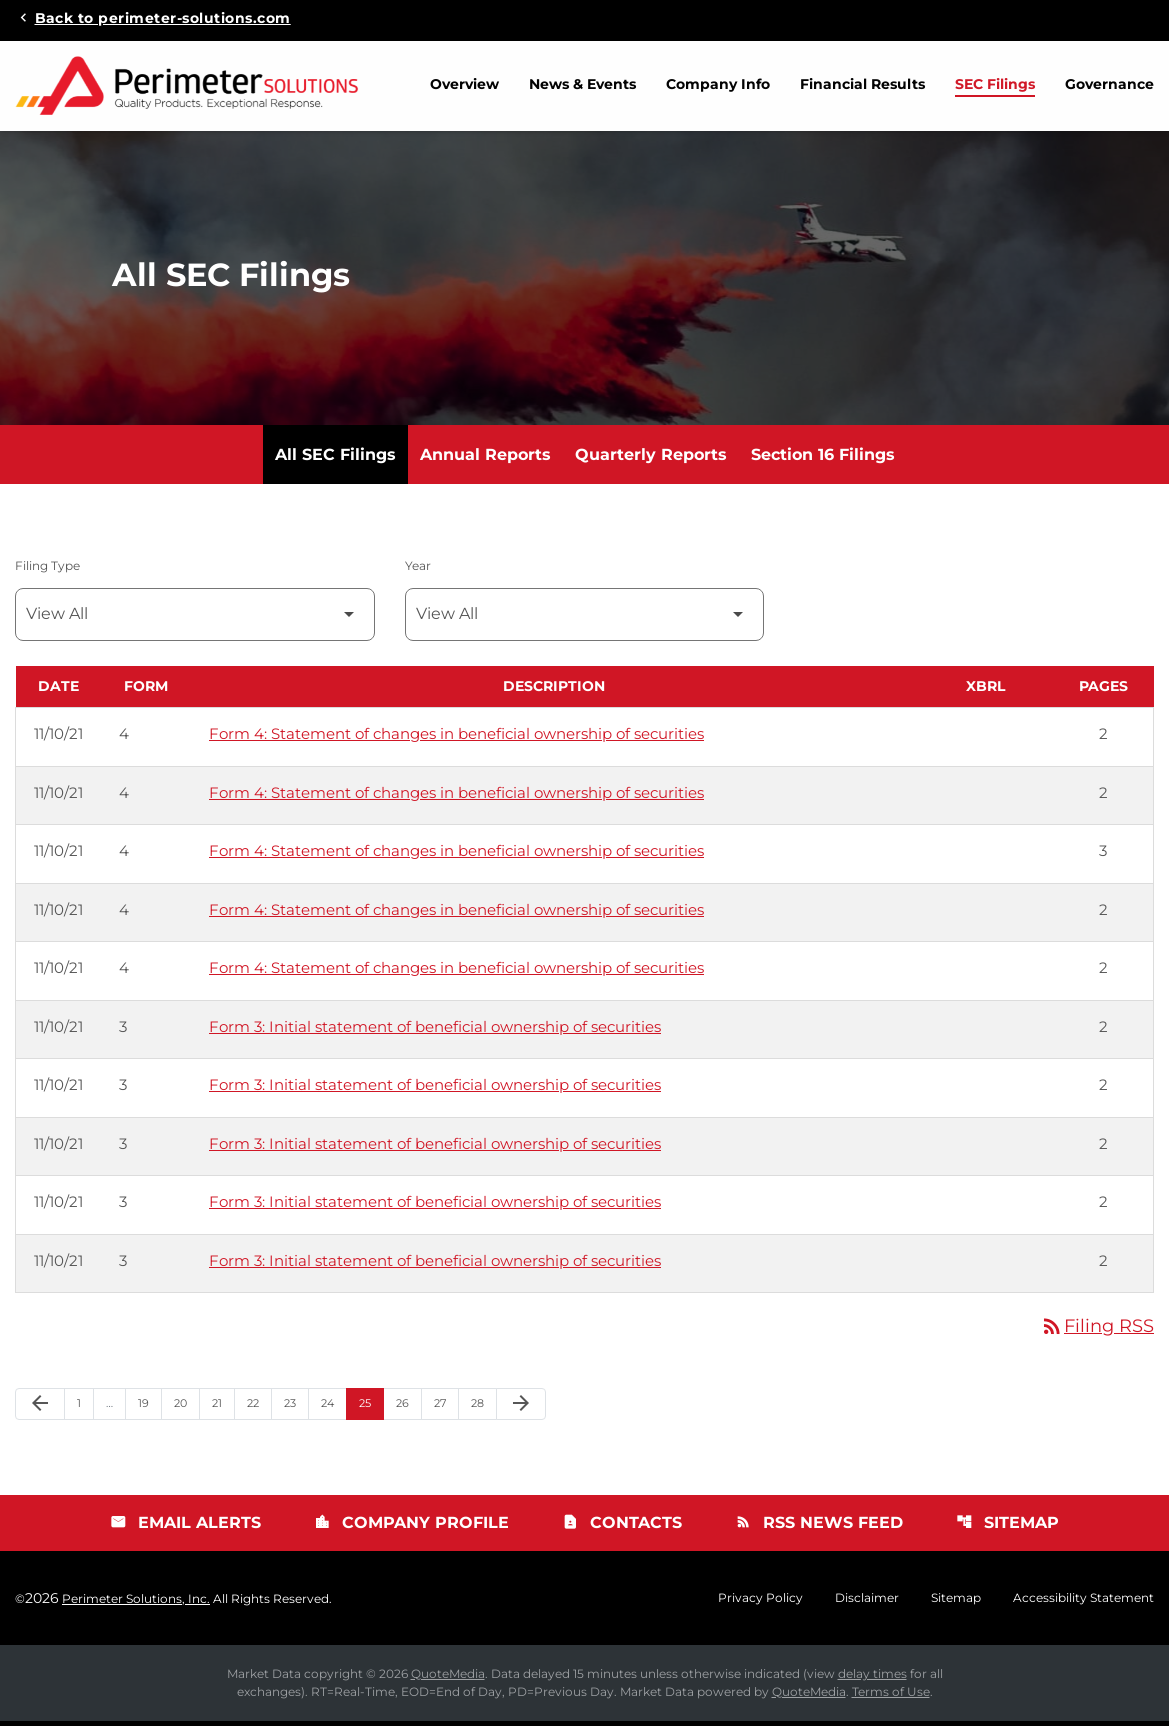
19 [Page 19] (149, 1407)
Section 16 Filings (823, 459)
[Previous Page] (40, 1409)
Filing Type (47, 570)
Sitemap (1007, 1527)
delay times (872, 1678)
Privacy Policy (760, 1603)
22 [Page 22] (259, 1407)
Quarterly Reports (651, 459)
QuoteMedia (448, 1678)
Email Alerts (185, 1527)
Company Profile (411, 1527)
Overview (464, 84)
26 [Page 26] (408, 1407)
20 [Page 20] (186, 1407)
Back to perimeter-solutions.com (163, 17)
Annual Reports (485, 459)
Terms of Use (891, 1696)
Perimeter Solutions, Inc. (136, 1603)
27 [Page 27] (446, 1407)
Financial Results (862, 84)
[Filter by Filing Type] (195, 619)
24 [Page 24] (333, 1407)
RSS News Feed (819, 1527)
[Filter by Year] (585, 619)
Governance (1109, 84)
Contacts (622, 1527)
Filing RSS (1097, 1331)
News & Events (582, 84)
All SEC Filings (335, 459)
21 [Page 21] (223, 1407)
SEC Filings (995, 84)
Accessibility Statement (1083, 1603)
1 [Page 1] (85, 1407)
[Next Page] (521, 1409)
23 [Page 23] (296, 1407)
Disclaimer (867, 1603)
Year (418, 570)
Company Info (718, 84)
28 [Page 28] (483, 1407)
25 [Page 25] (371, 1407)
